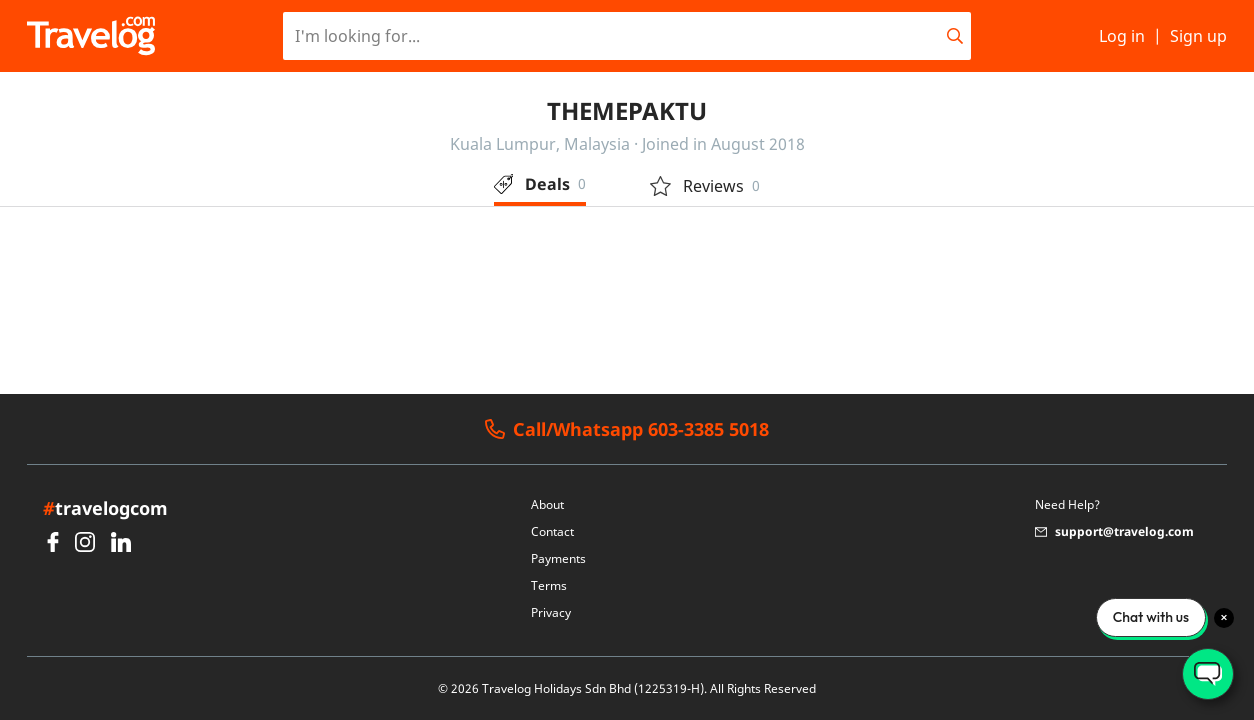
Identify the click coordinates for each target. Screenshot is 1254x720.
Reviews (705, 186)
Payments (558, 558)
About (547, 504)
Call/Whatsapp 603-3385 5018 (627, 429)
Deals (540, 184)
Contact (552, 531)
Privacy (551, 612)
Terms (549, 585)
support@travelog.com (1114, 531)
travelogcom (105, 508)
